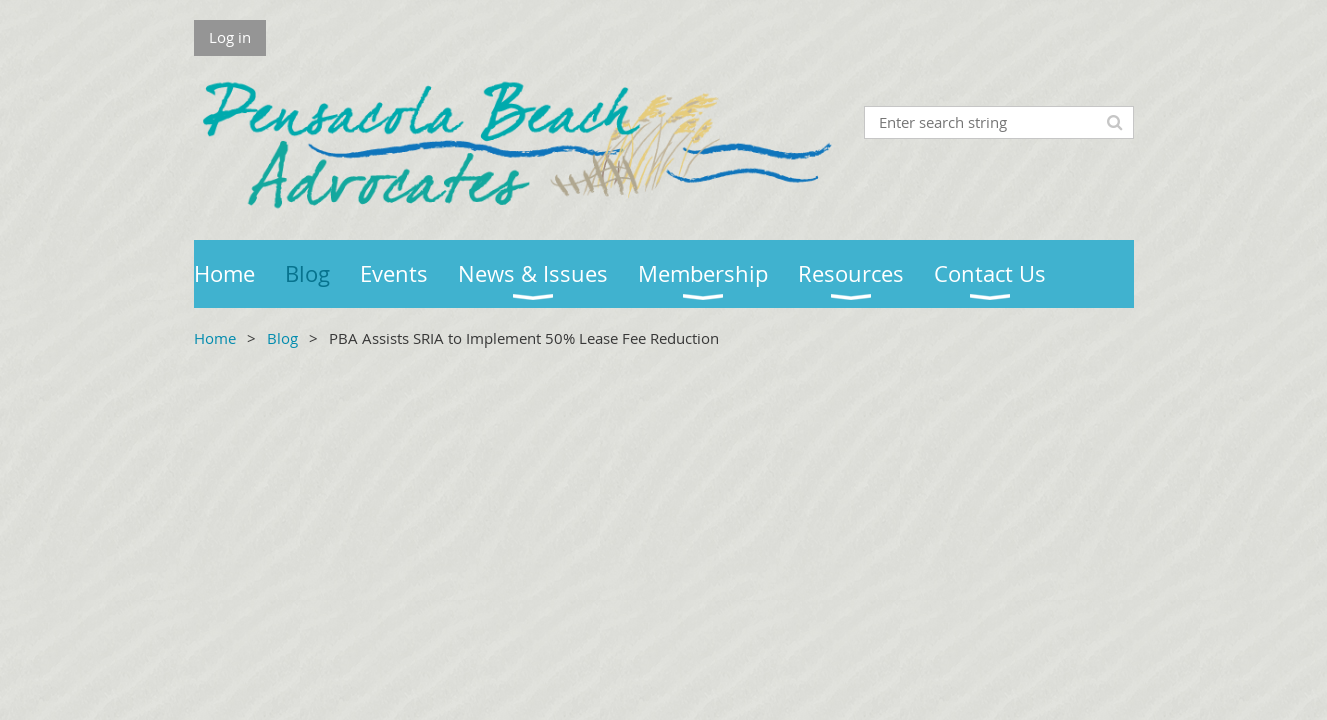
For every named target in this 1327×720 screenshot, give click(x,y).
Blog (282, 338)
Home (215, 338)
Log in (230, 37)
